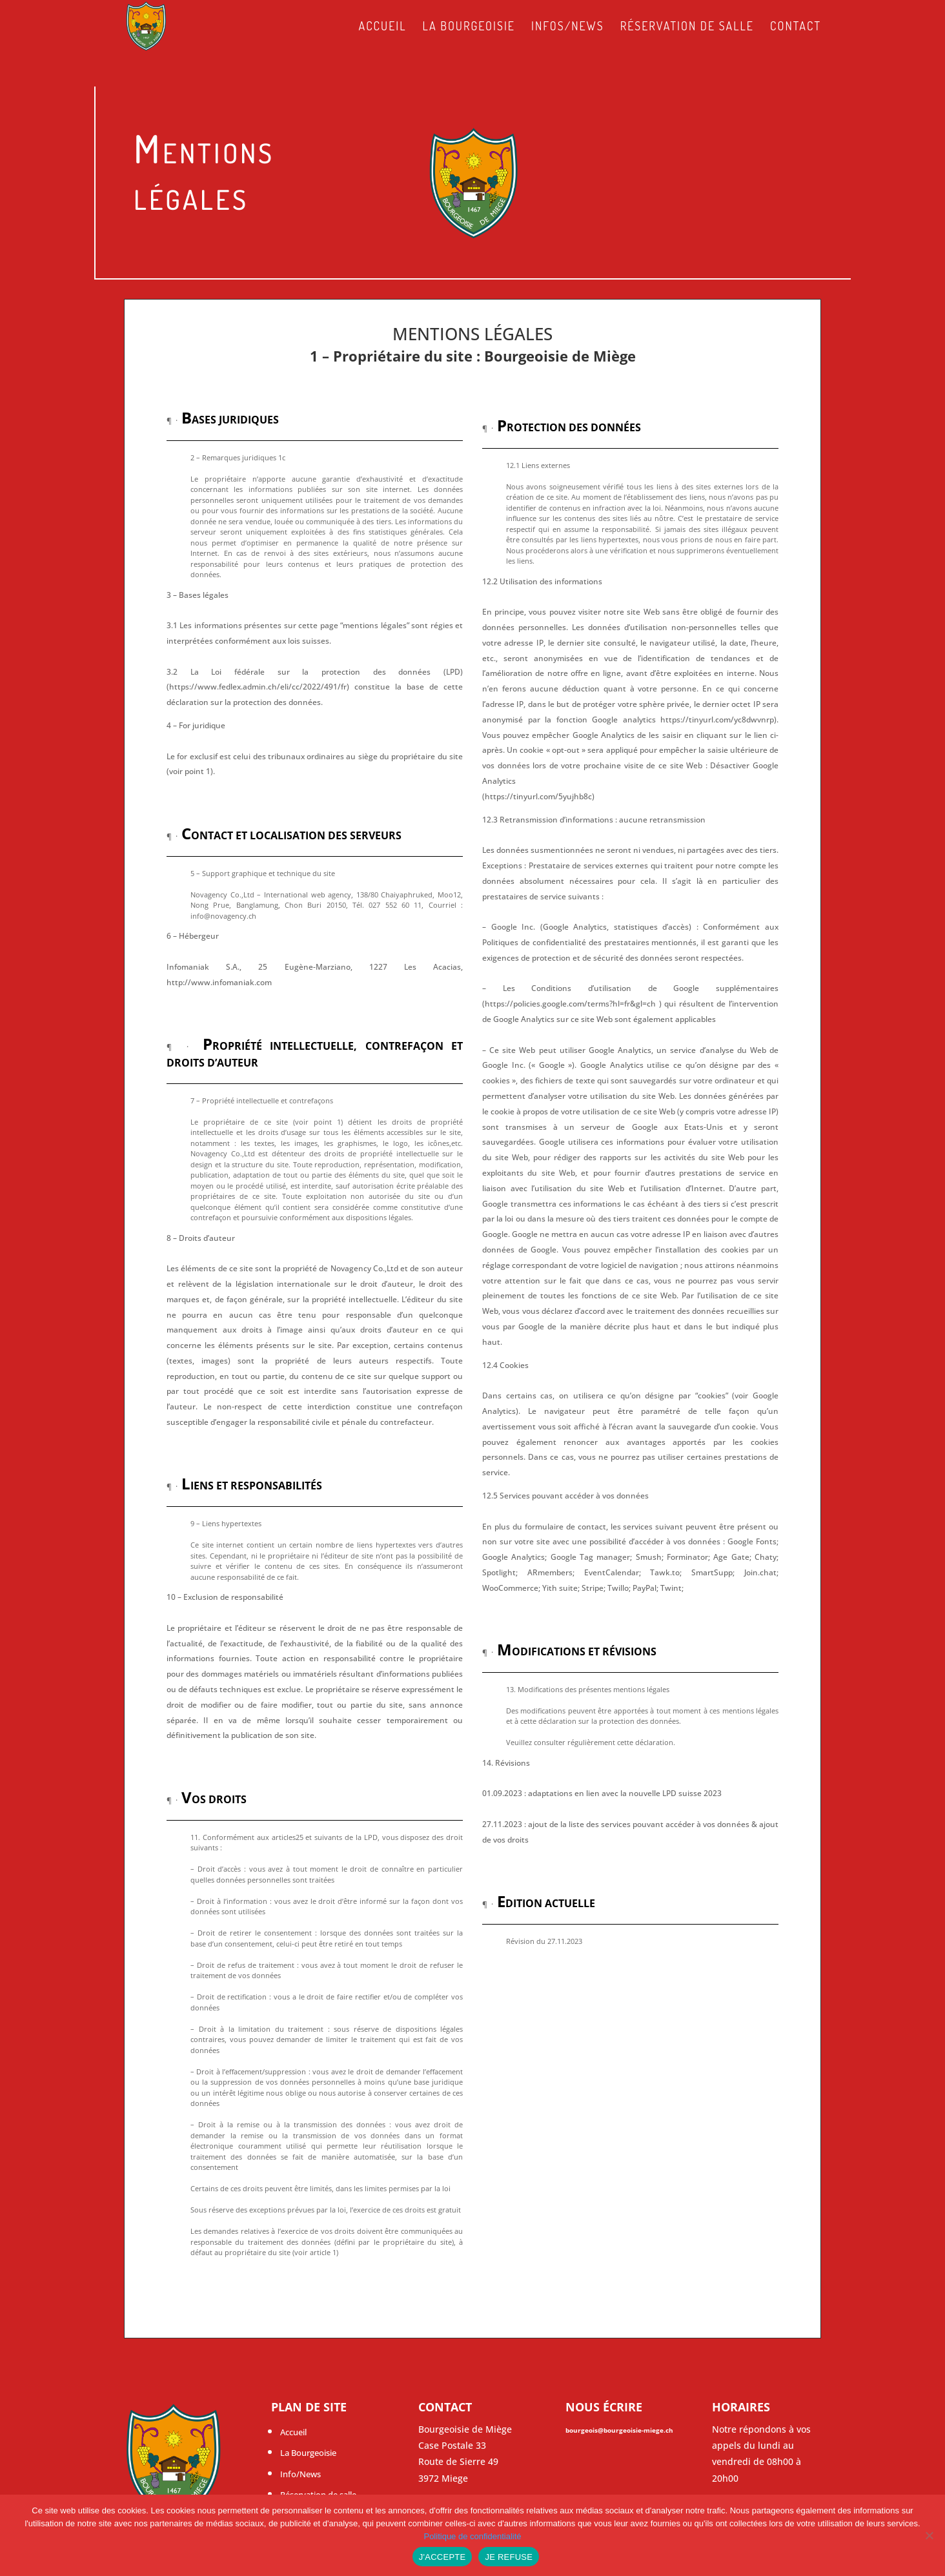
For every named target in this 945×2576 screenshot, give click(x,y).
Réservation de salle (687, 27)
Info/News (300, 2474)
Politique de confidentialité (472, 2536)
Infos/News (567, 27)
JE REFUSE (509, 2557)
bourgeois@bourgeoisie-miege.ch (619, 2430)
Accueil (382, 27)
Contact (795, 27)
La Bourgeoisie (469, 27)
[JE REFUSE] (928, 2535)
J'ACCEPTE (442, 2557)
